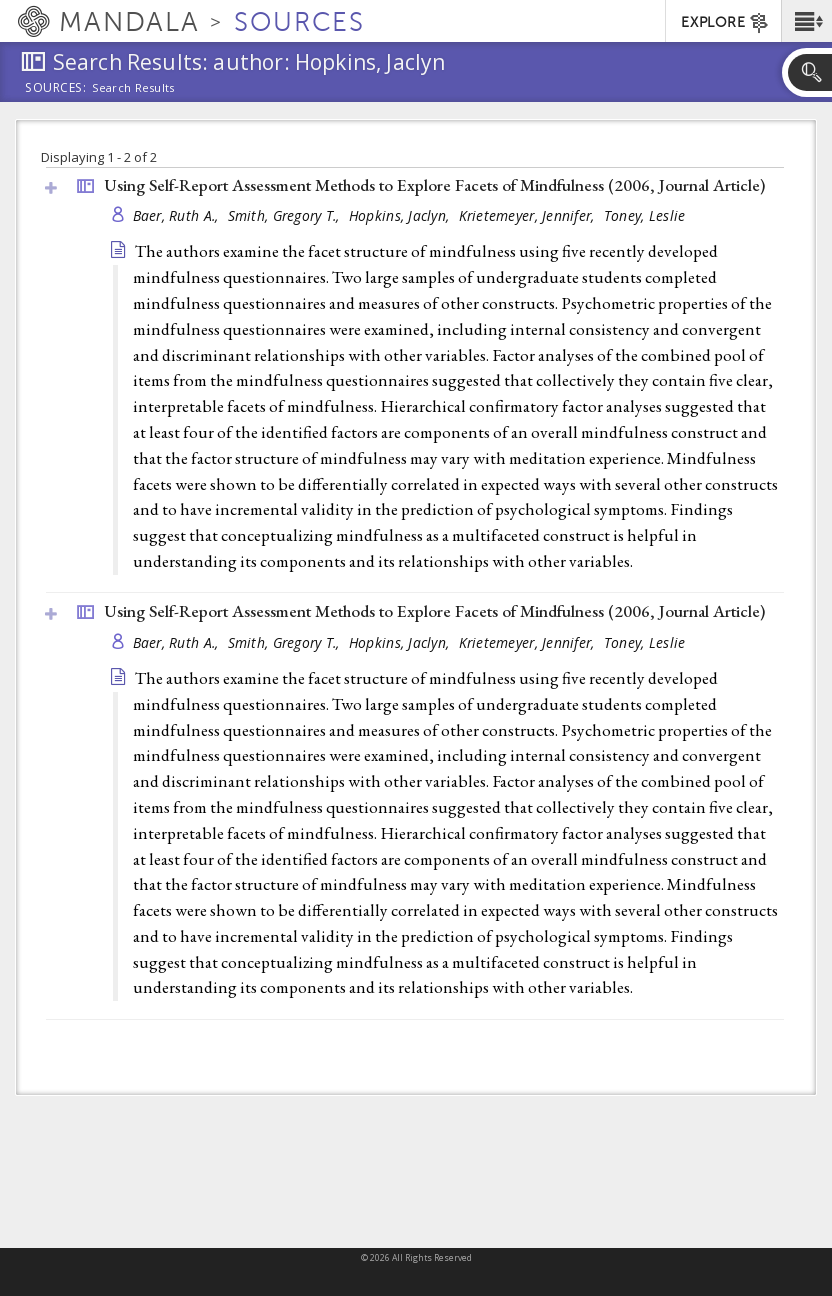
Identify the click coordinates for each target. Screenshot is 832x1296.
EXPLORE (725, 23)
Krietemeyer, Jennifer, (529, 215)
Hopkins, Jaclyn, (401, 215)
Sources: (56, 89)
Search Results (133, 88)
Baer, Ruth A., (178, 215)
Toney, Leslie (645, 215)
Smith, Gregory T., (286, 215)
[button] (806, 21)
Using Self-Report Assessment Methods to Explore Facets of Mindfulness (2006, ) (434, 185)
